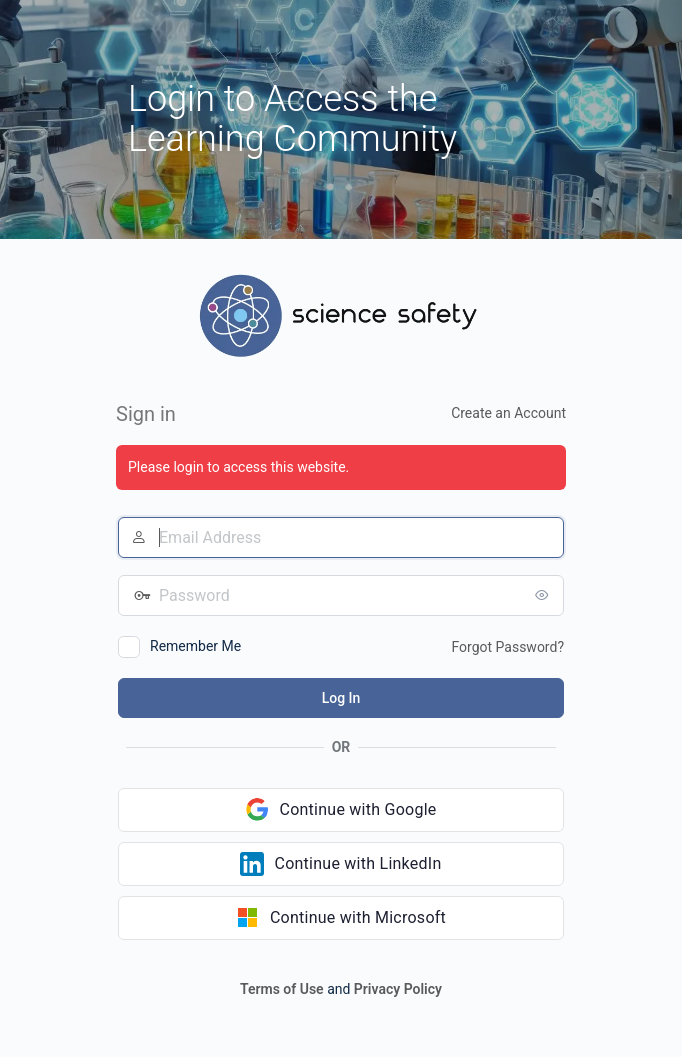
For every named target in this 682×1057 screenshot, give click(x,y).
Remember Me (195, 646)
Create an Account (508, 413)
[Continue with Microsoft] (341, 918)
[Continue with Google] (341, 810)
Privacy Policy (398, 989)
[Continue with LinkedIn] (341, 864)
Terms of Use (282, 989)
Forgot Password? (507, 647)
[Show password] (544, 595)
